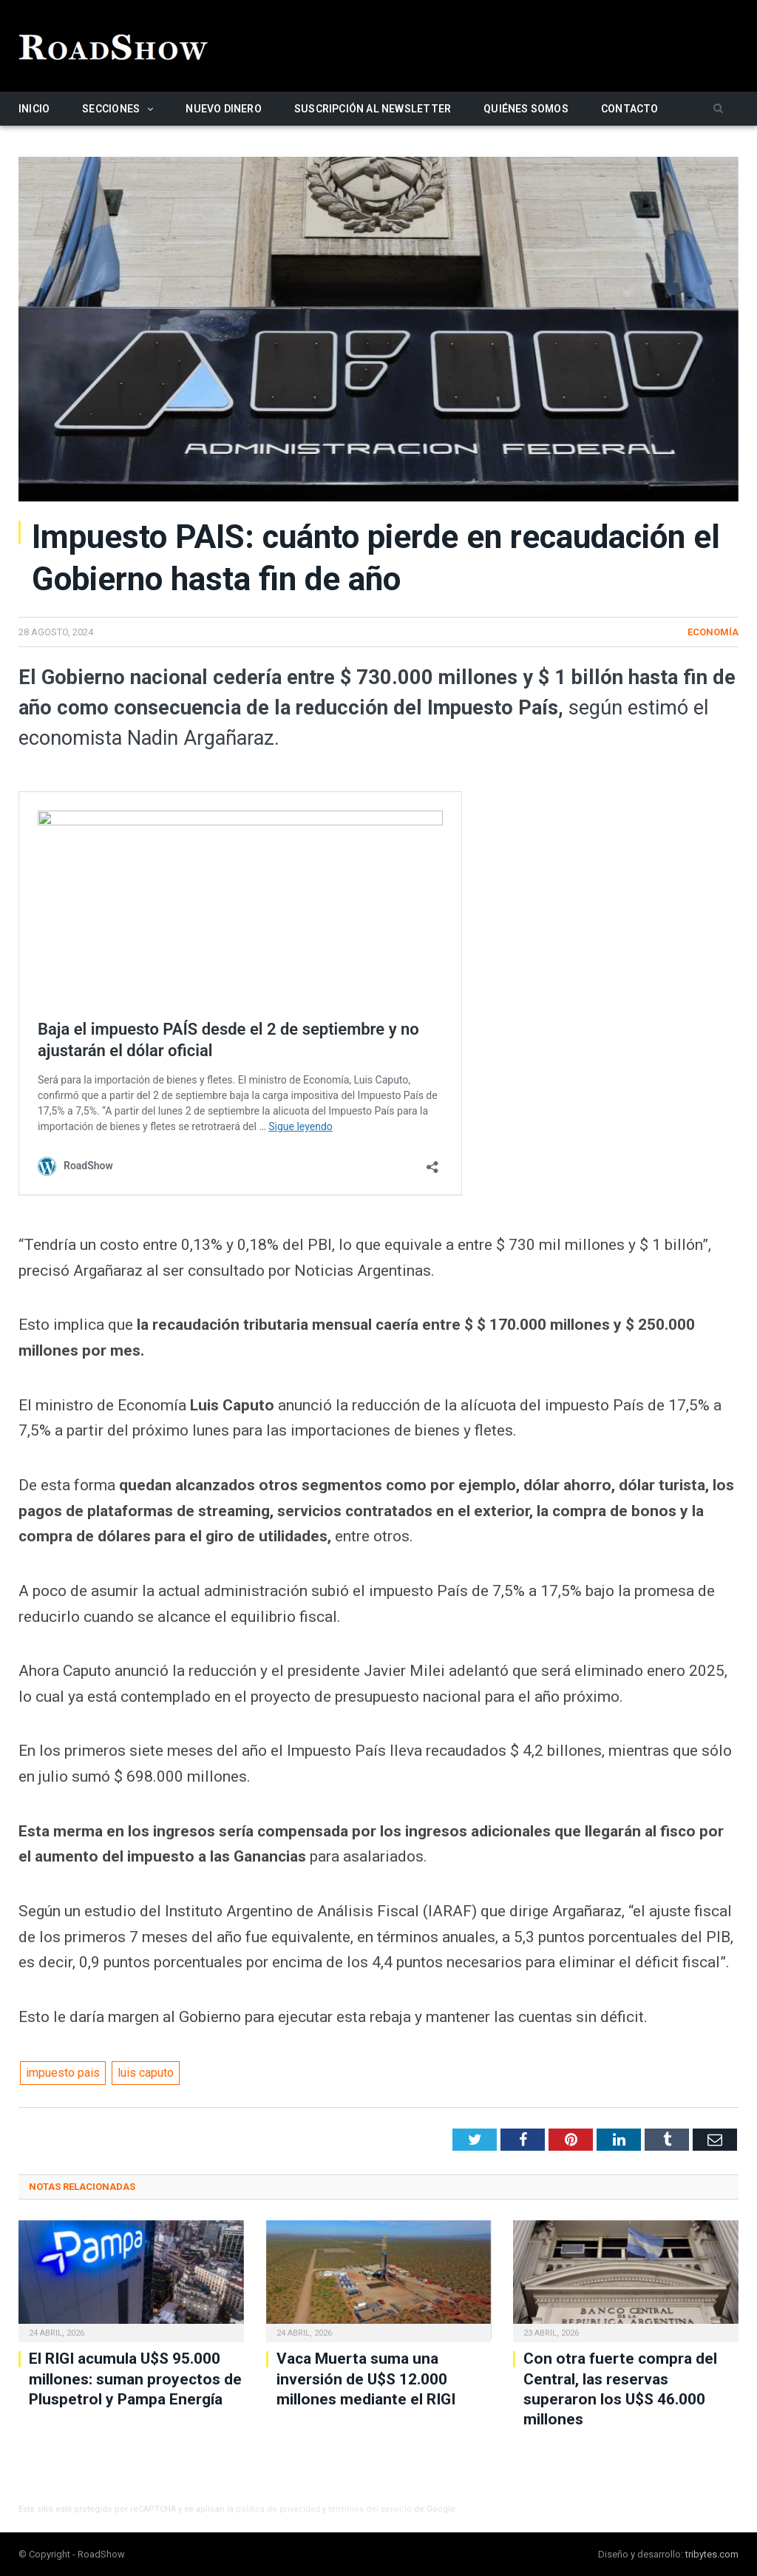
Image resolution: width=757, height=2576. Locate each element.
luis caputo (146, 2073)
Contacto (630, 109)
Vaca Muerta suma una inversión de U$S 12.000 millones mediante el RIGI (365, 2379)
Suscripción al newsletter (372, 109)
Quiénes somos (525, 109)
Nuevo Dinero (224, 109)
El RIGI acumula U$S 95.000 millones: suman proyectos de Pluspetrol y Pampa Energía (135, 2379)
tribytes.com (712, 2554)
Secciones (111, 109)
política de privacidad (278, 2509)
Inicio (34, 109)
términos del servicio (370, 2509)
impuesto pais (63, 2073)
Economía (713, 632)
